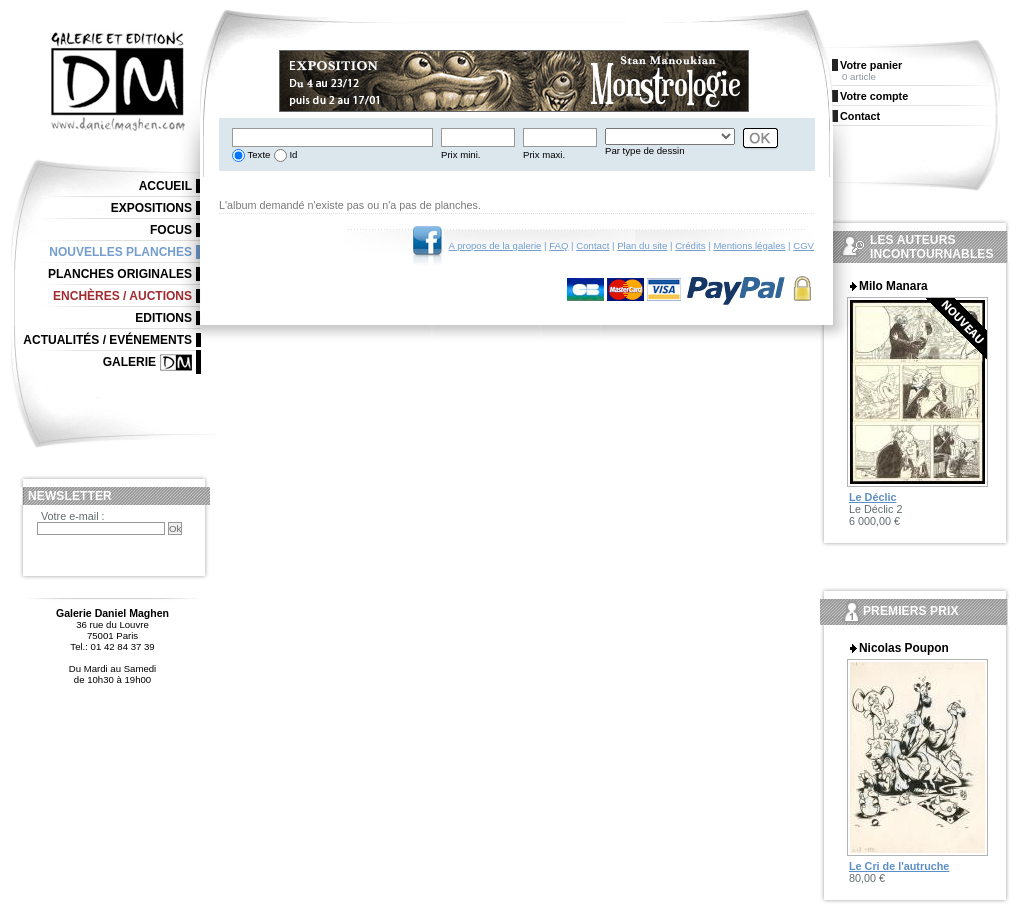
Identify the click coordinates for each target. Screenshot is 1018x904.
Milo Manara (893, 286)
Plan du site (642, 245)
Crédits (690, 245)
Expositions (151, 208)
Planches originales (120, 274)
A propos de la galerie (495, 245)
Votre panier (871, 65)
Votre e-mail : (73, 516)
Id (292, 154)
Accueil (165, 186)
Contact (592, 245)
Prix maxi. (544, 154)
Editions (163, 318)
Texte (257, 154)
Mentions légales (749, 245)
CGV (803, 245)
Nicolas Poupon (904, 648)
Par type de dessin (644, 150)
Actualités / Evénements (107, 340)
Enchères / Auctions (122, 296)
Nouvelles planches (120, 252)
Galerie (129, 362)
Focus (171, 230)
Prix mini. (460, 154)
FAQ (558, 245)
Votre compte (874, 96)
